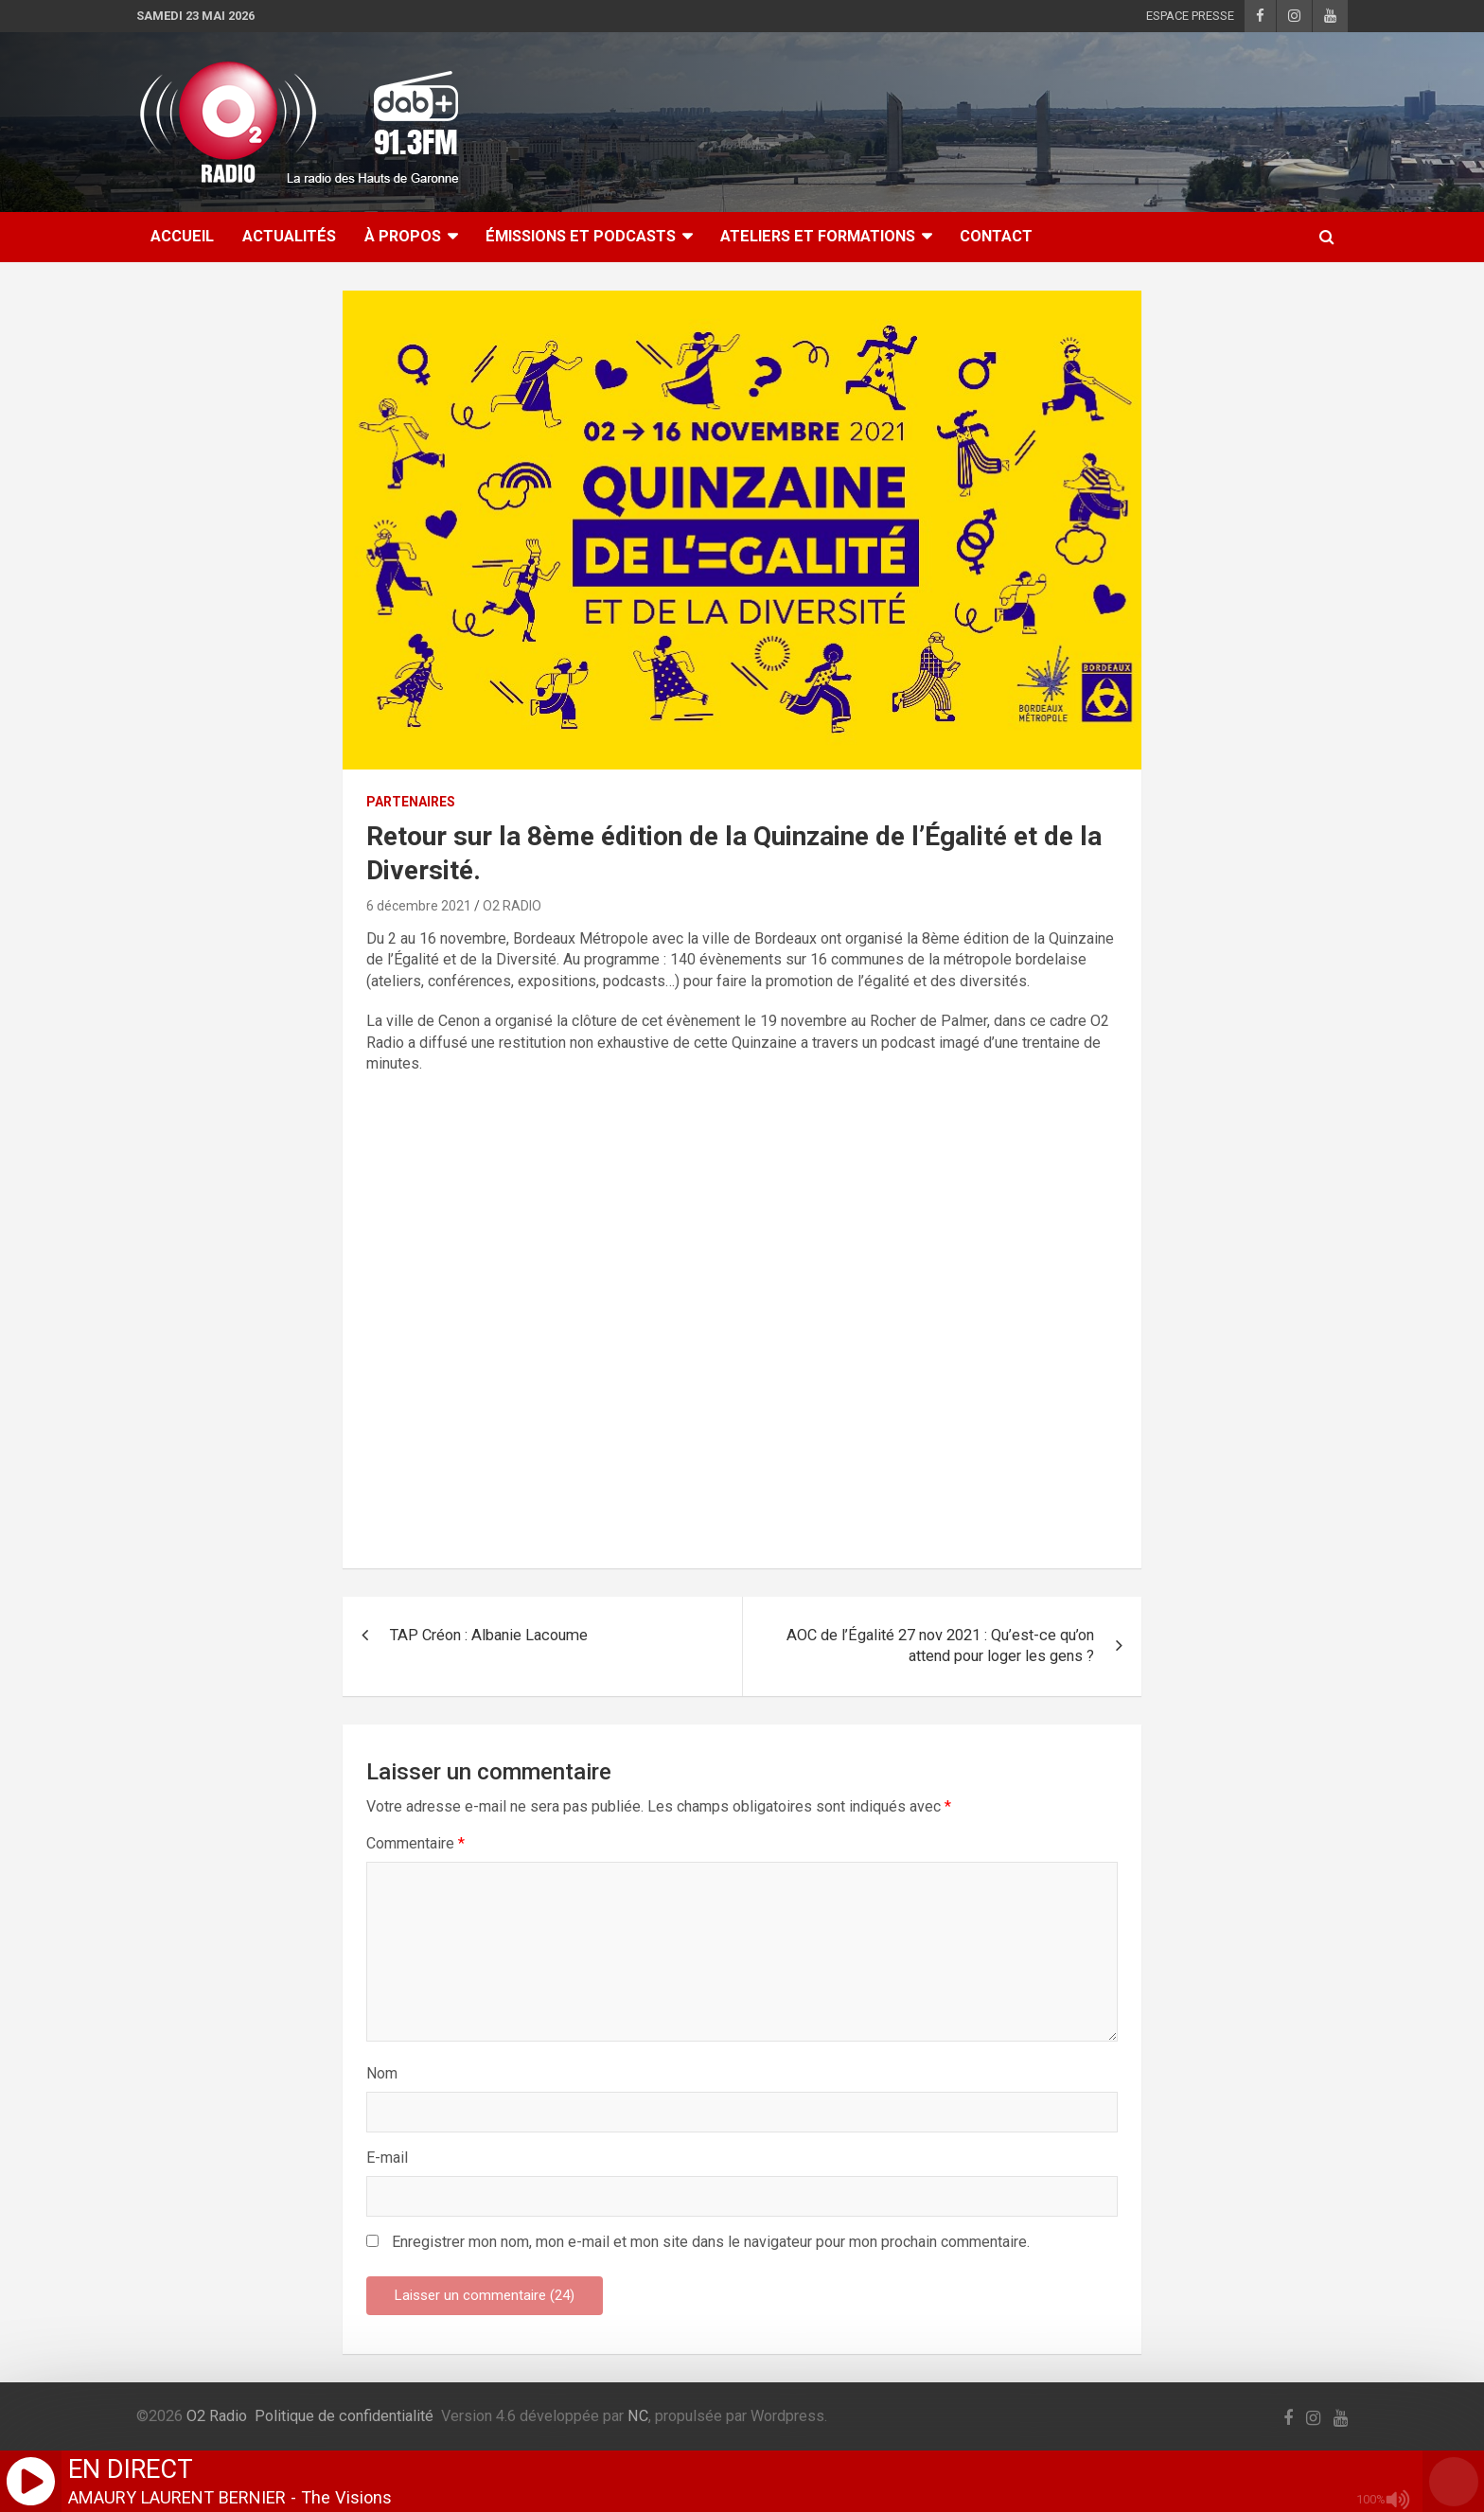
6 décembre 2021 (418, 905)
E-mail (387, 2158)
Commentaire (415, 1843)
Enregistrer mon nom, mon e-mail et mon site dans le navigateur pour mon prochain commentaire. (711, 2242)
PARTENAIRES (410, 801)
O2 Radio (216, 2416)
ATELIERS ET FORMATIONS (817, 236)
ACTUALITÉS (289, 236)
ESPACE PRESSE (1190, 16)
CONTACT (996, 236)
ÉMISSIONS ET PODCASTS (581, 236)
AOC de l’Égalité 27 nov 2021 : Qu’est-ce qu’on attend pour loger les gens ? (940, 1646)
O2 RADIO (512, 905)
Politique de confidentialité (344, 2416)
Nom (382, 2073)
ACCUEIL (182, 236)
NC (637, 2416)
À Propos (402, 236)
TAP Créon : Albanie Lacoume (489, 1635)
